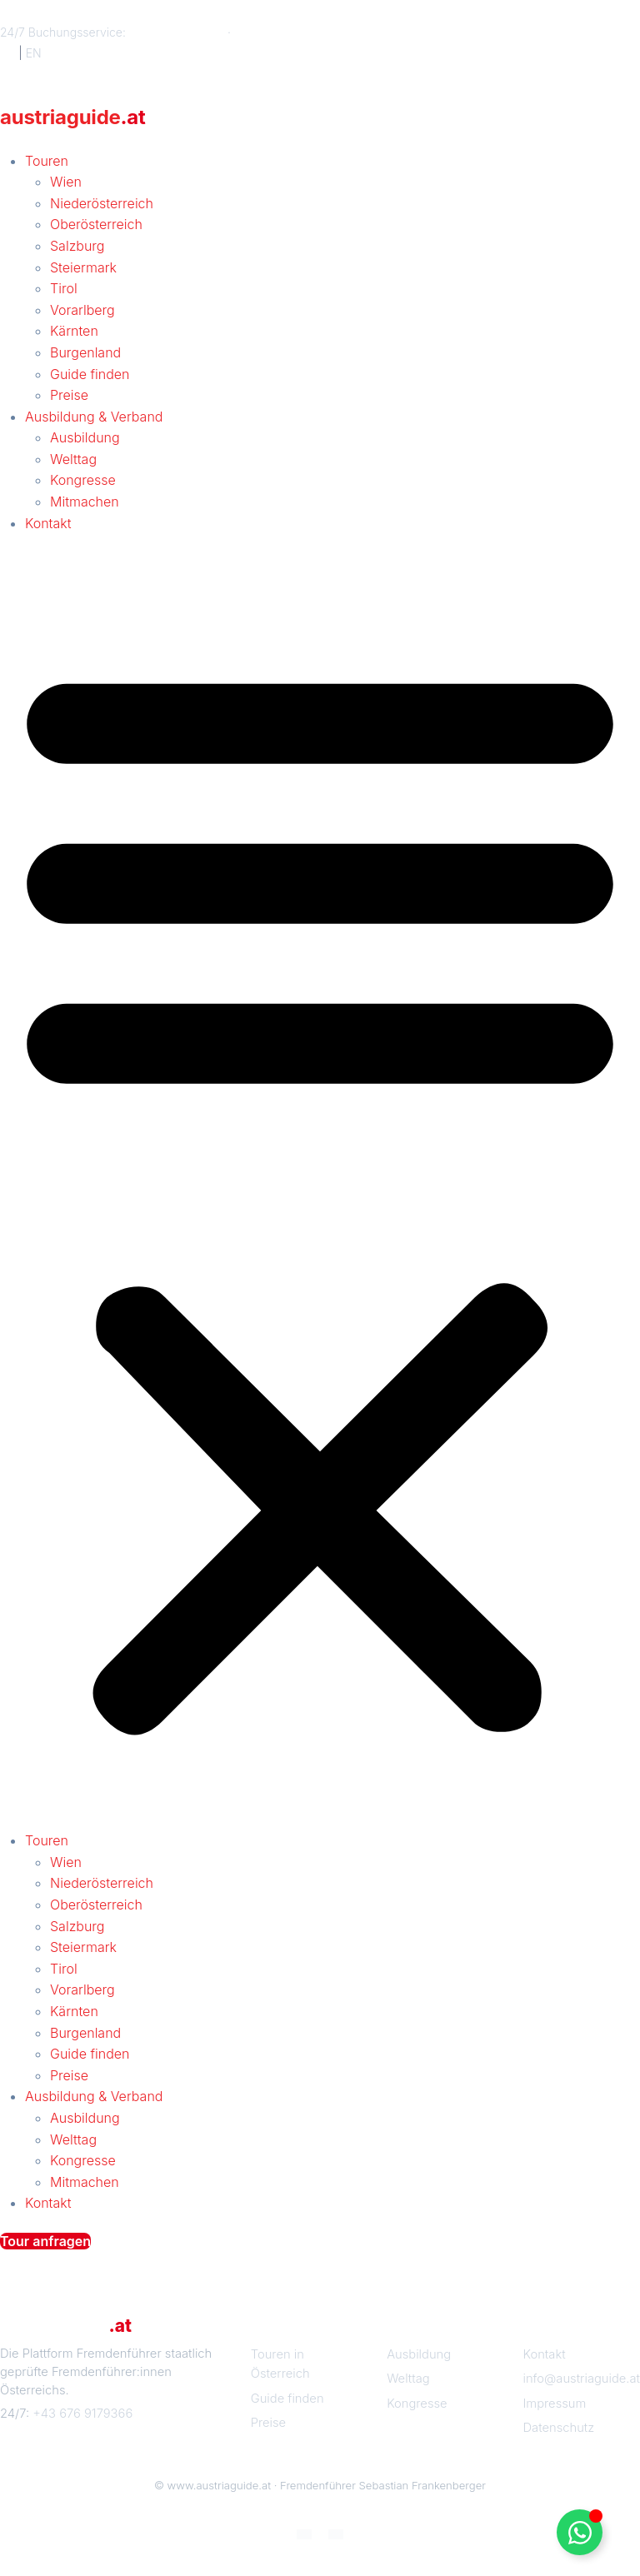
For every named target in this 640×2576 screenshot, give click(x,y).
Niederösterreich (101, 203)
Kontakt (48, 523)
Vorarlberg (82, 310)
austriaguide (73, 117)
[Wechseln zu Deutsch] (304, 2533)
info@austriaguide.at (290, 32)
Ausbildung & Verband (93, 416)
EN (34, 53)
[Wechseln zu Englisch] (336, 2533)
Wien (66, 181)
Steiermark (83, 267)
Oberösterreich (96, 224)
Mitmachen (84, 501)
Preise (69, 395)
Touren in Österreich (280, 2364)
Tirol (64, 288)
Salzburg (77, 245)
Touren (46, 160)
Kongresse (83, 480)
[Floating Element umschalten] (579, 2532)
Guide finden (89, 374)
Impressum (555, 2403)
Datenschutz (559, 2427)
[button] (320, 1190)
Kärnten (74, 330)
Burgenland (85, 352)
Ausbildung (85, 437)
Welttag (73, 459)
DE (7, 53)
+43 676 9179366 (176, 32)
